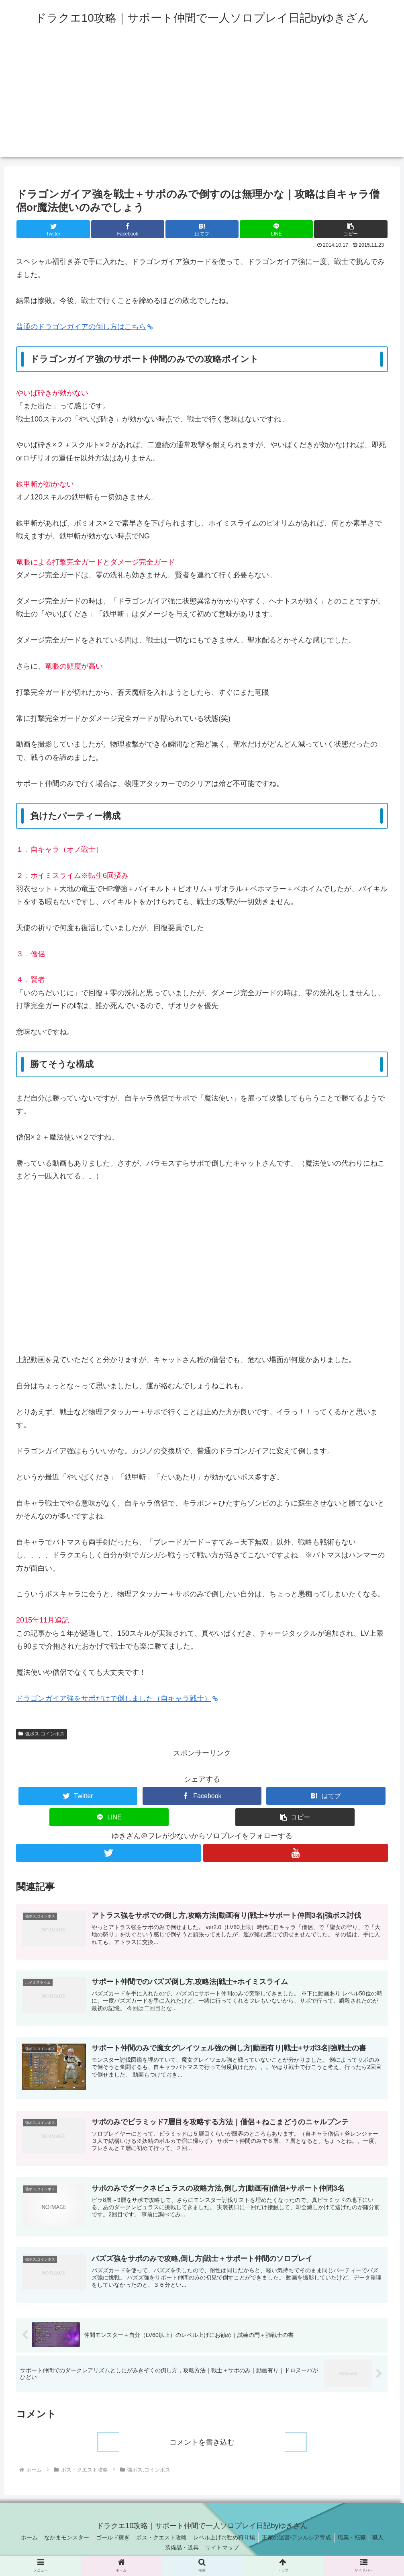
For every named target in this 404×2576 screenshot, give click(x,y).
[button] (350, 229)
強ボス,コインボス (41, 1734)
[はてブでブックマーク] (202, 229)
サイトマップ (223, 2551)
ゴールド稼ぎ (110, 2540)
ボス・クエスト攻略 (160, 2540)
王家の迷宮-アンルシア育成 (299, 2540)
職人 (384, 2540)
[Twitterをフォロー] (108, 1853)
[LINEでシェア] (276, 229)
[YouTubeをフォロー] (296, 1853)
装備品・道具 (181, 2551)
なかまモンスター (62, 2540)
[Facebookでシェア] (127, 229)
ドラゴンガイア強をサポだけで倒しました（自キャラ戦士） (117, 1698)
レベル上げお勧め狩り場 (225, 2540)
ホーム (22, 2540)
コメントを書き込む (202, 2446)
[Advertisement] (202, 100)
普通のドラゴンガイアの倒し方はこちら (84, 327)
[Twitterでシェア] (53, 229)
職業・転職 (356, 2540)
